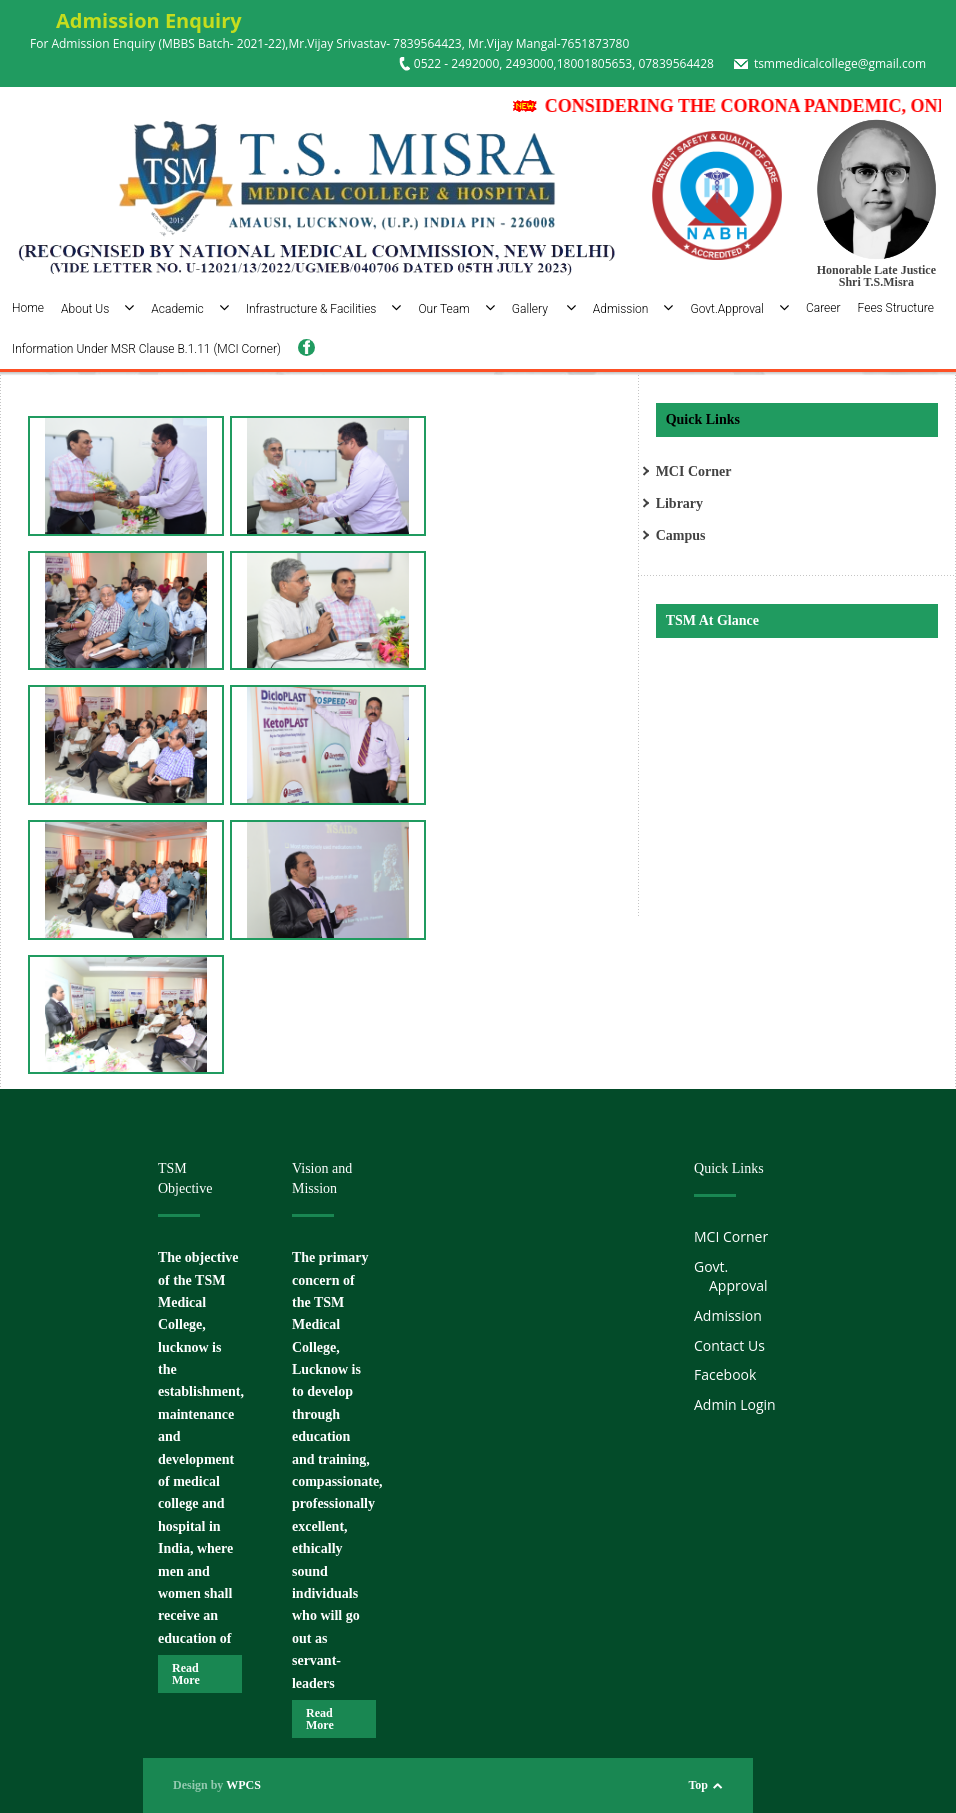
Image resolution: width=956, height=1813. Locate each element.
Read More (186, 1674)
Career (823, 308)
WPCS (243, 1785)
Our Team (456, 309)
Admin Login (735, 1404)
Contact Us (729, 1345)
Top (698, 1785)
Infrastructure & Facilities (324, 309)
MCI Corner (694, 471)
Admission (633, 309)
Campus (681, 535)
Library (679, 503)
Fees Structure (896, 308)
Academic (190, 309)
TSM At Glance (712, 620)
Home (28, 308)
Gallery (544, 309)
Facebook (725, 1374)
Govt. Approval (730, 1276)
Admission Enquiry (136, 20)
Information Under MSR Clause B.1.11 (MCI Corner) (146, 349)
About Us (97, 309)
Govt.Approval (739, 309)
